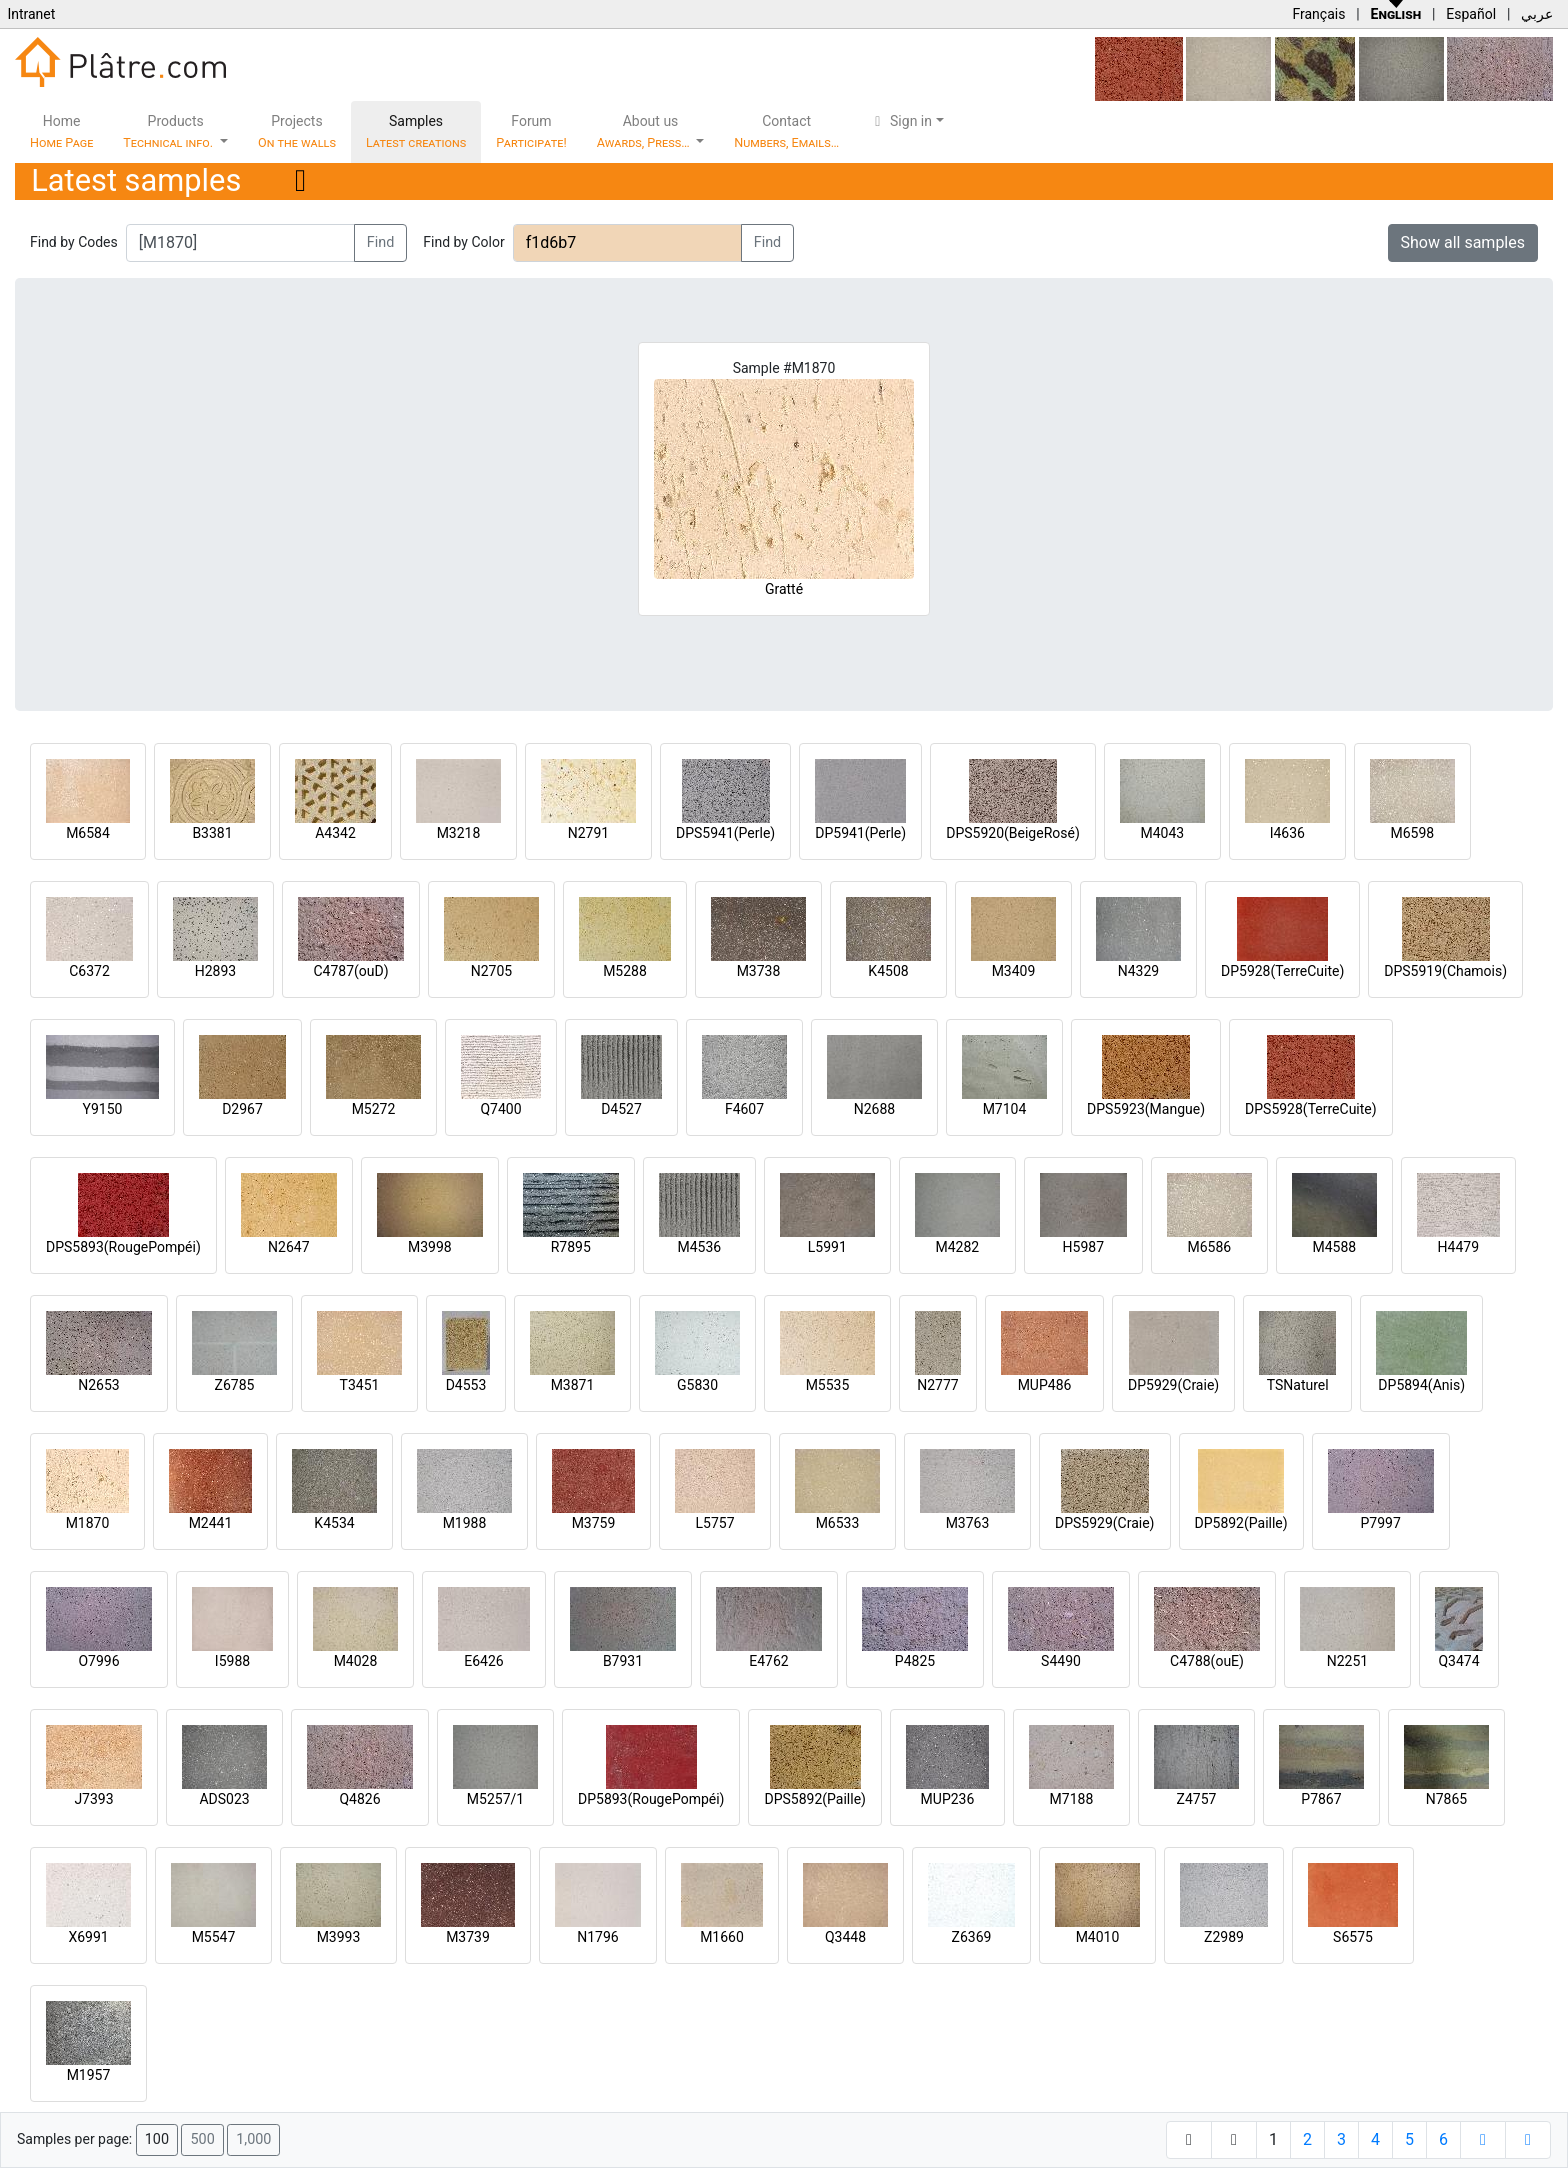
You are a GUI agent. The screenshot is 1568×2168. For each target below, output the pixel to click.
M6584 (88, 833)
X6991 (88, 1937)
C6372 (89, 971)
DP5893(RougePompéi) (651, 1799)
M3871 (573, 1385)
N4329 (1138, 971)
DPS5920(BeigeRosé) (1013, 833)
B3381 (212, 833)
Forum (531, 131)
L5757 (714, 1523)
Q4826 (359, 1799)
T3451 (360, 1385)
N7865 (1446, 1799)
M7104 (1005, 1109)
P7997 (1381, 1523)
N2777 (937, 1385)
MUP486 (1045, 1385)
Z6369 (972, 1937)
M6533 (838, 1523)
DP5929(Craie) (1173, 1385)
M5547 (214, 1937)
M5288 (625, 971)
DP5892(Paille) (1241, 1523)
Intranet (31, 14)
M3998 (430, 1247)
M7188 (1072, 1799)
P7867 (1321, 1799)
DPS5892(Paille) (814, 1799)
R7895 (571, 1247)
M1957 (89, 2075)
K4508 (888, 971)
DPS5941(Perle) (725, 833)
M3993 (339, 1937)
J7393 (93, 1799)
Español (1471, 14)
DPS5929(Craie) (1105, 1523)
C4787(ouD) (350, 971)
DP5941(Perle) (860, 833)
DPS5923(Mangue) (1146, 1109)
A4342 (335, 833)
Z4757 (1197, 1799)
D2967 (242, 1109)
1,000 (253, 2139)
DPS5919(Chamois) (1445, 971)
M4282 (957, 1247)
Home (61, 131)
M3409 (1014, 971)
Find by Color (463, 242)
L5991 (827, 1247)
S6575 (1353, 1937)
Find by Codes (74, 242)
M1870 (88, 1523)
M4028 (356, 1661)
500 (202, 2139)
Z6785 (235, 1385)
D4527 (621, 1109)
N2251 (1347, 1661)
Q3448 (845, 1937)
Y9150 (103, 1109)
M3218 (459, 833)
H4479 (1458, 1247)
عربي (1537, 14)
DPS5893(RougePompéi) (123, 1247)
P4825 (915, 1661)
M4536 (699, 1247)
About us (645, 131)
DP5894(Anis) (1421, 1385)
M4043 (1162, 833)
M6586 (1209, 1247)
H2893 (215, 971)
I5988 (232, 1661)
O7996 (98, 1661)
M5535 (828, 1385)
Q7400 (500, 1109)
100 (157, 2139)
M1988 (465, 1523)
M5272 (374, 1109)
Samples (416, 131)
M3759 (594, 1523)
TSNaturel (1298, 1385)
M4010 (1098, 1937)
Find (381, 242)
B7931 (623, 1661)
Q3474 (1458, 1661)
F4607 (744, 1109)
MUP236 (948, 1799)
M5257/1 (495, 1799)
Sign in (900, 121)
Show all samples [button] (1463, 242)
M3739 (468, 1937)
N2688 (874, 1109)
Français (1318, 14)
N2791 (588, 833)
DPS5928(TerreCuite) (1311, 1109)
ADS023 (224, 1799)
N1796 (597, 1937)
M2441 (211, 1523)
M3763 (968, 1523)
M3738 (759, 971)
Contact (786, 131)
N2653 (98, 1385)
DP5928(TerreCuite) (1282, 971)
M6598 (1412, 833)
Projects (297, 131)
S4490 (1061, 1661)
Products (169, 131)
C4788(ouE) (1207, 1661)
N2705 (491, 971)
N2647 (288, 1247)
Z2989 (1224, 1937)
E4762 (768, 1661)
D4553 (466, 1385)
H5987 (1083, 1247)
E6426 (483, 1661)
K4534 (334, 1523)
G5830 (697, 1385)
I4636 (1287, 833)
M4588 (1334, 1247)
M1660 (722, 1937)
